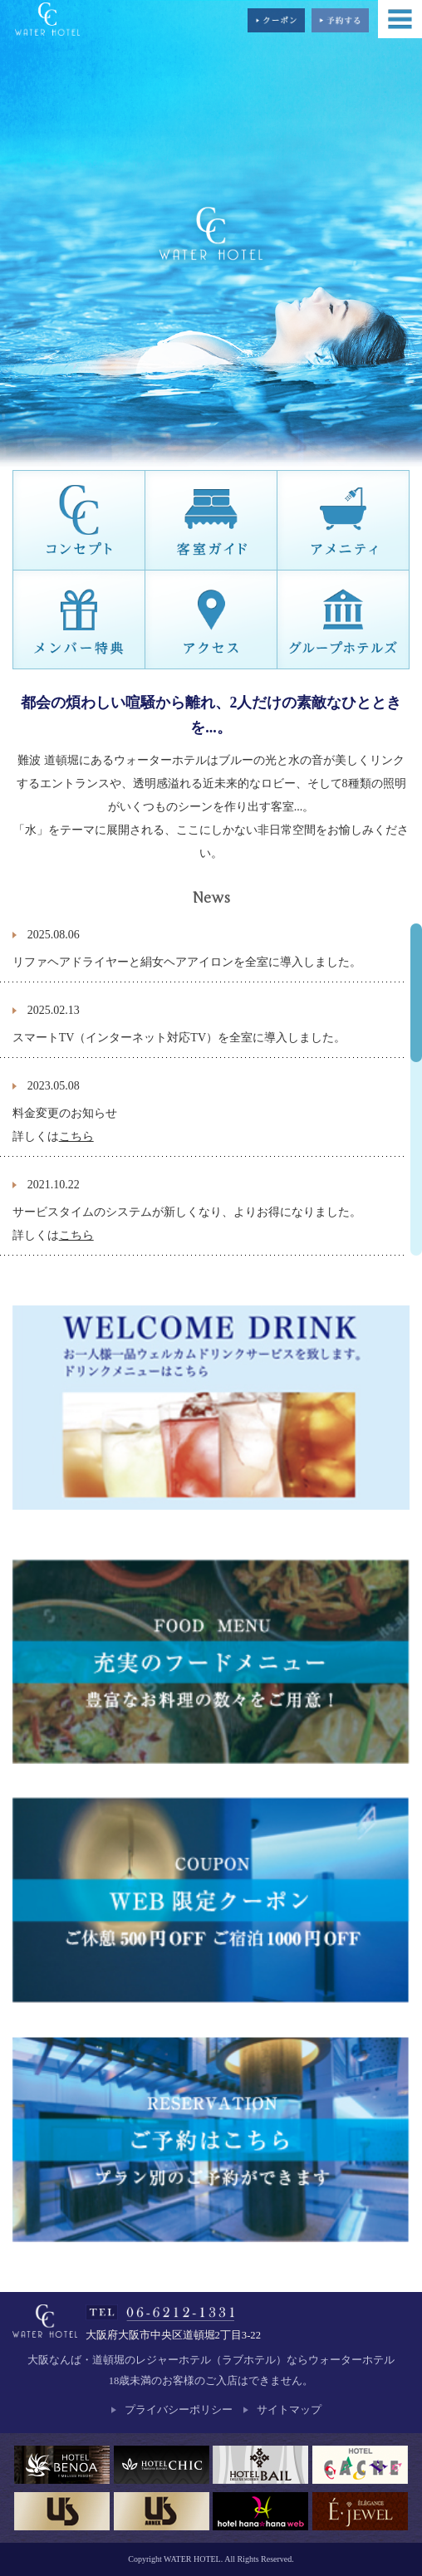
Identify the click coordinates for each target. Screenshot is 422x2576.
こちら (76, 1136)
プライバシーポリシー (179, 2410)
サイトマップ (289, 2410)
